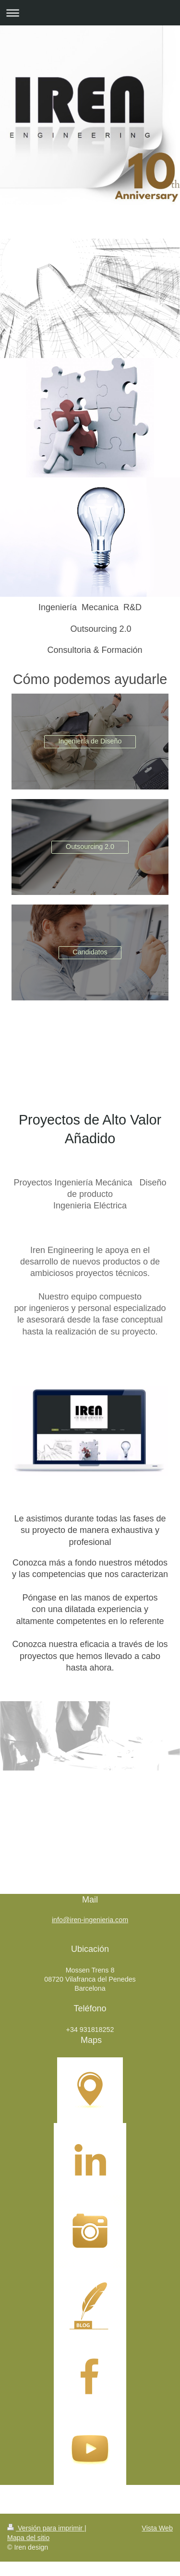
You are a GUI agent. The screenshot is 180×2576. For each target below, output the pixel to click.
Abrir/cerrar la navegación (90, 12)
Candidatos (89, 952)
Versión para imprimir (45, 2528)
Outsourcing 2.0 (90, 846)
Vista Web (157, 2528)
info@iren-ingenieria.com (90, 1920)
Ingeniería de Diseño (90, 741)
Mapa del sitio (28, 2537)
